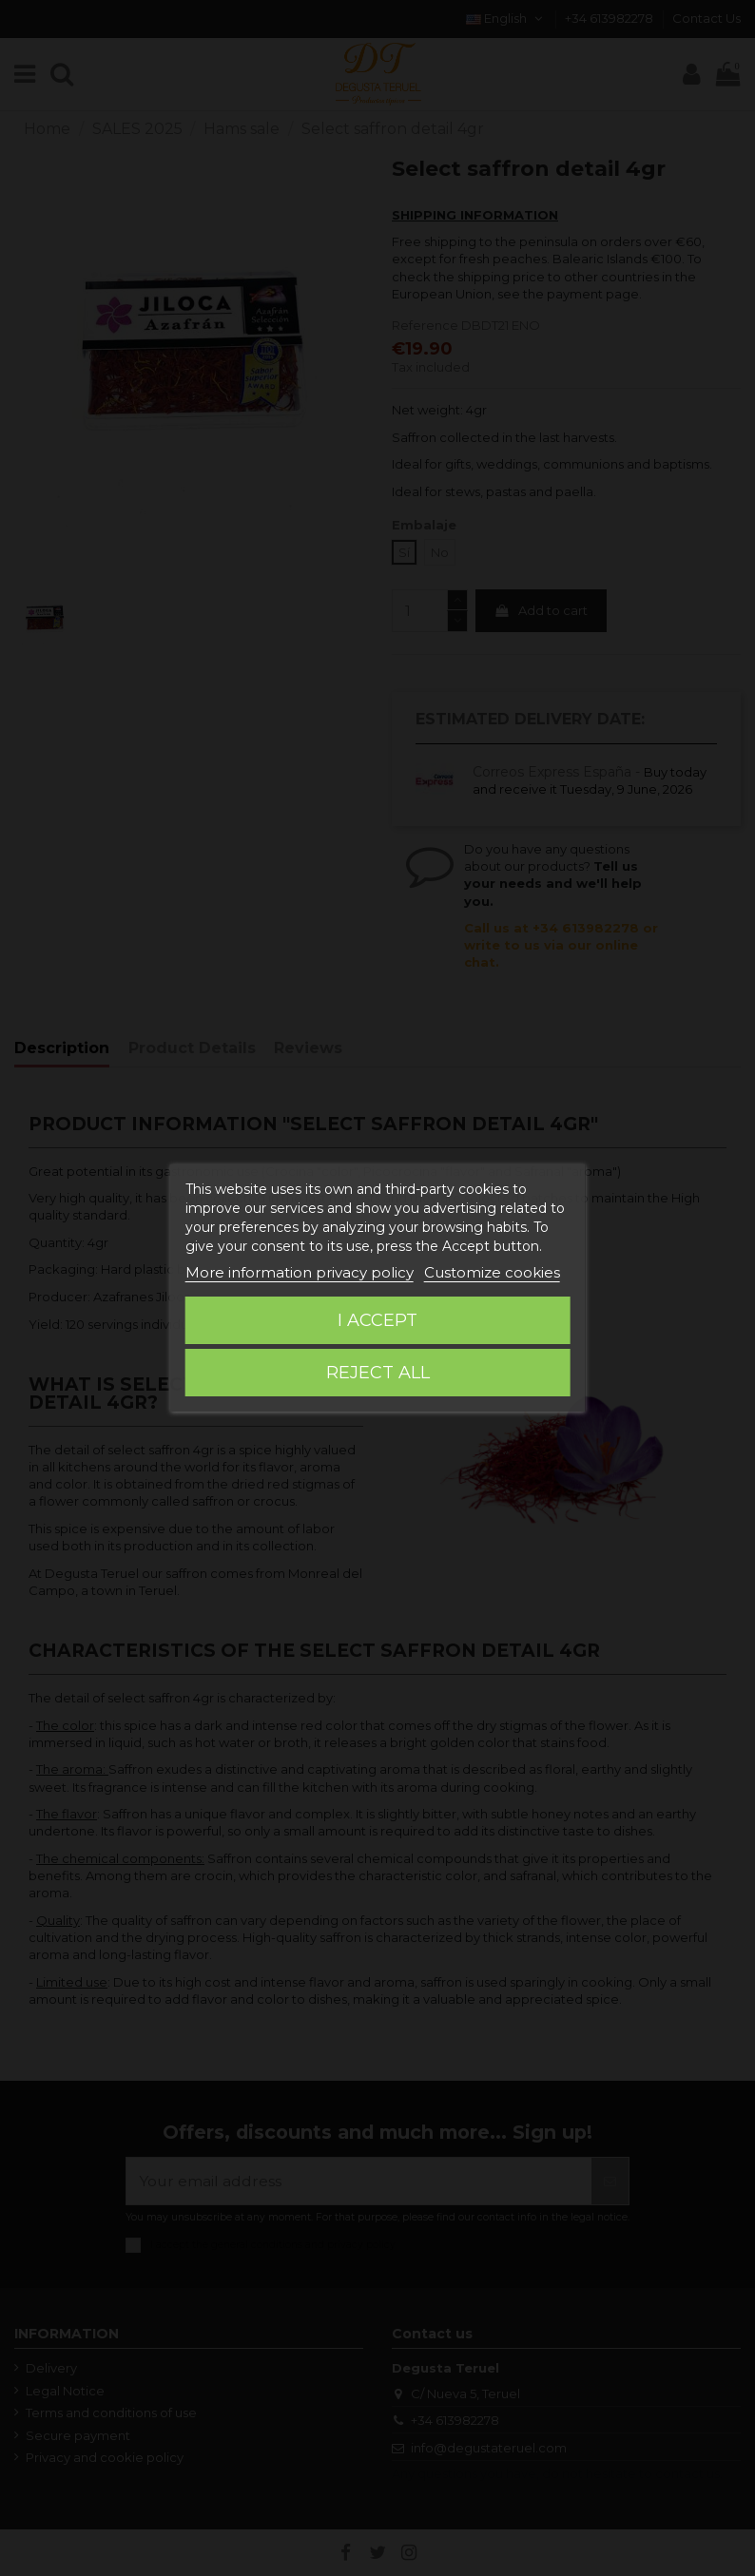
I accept (377, 1320)
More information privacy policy (299, 1272)
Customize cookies (492, 1272)
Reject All (378, 1372)
